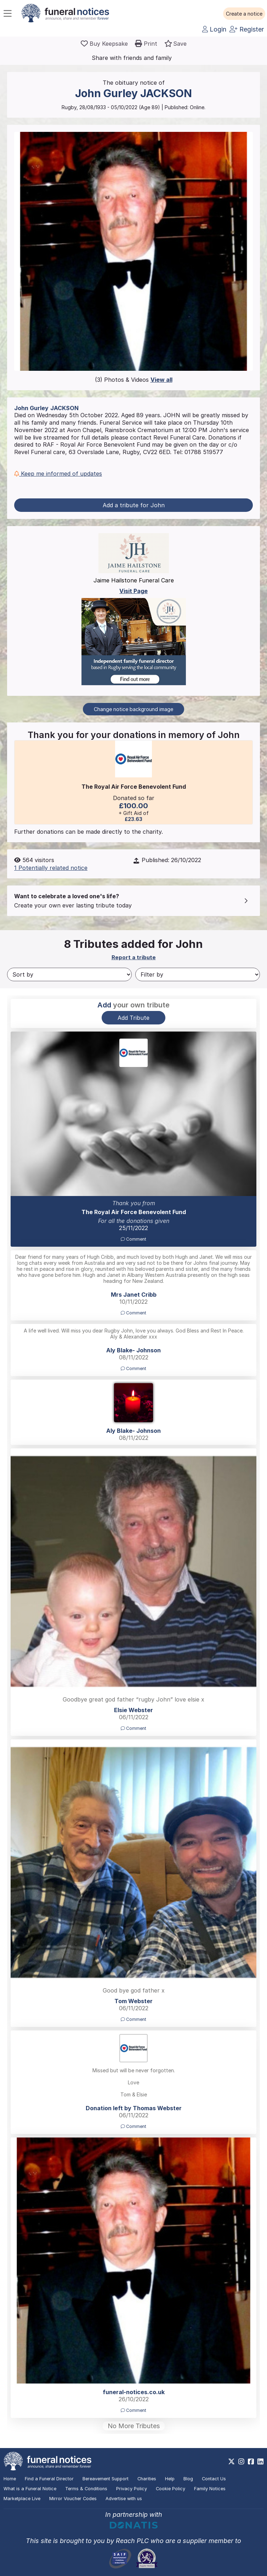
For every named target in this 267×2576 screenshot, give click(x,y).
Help (170, 2478)
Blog (188, 2478)
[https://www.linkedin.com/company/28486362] (260, 2461)
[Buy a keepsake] (104, 43)
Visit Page (133, 590)
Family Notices (210, 2488)
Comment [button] (133, 1239)
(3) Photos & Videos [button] (133, 379)
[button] (244, 13)
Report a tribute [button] (134, 957)
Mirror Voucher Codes (73, 2498)
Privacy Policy (131, 2488)
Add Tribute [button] (133, 1017)
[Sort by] (69, 974)
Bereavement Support (106, 2478)
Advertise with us (124, 2498)
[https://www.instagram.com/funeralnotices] (241, 2461)
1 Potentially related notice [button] (50, 867)
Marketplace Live (22, 2498)
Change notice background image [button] (133, 709)
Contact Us (214, 2478)
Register (246, 29)
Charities (146, 2478)
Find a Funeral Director (49, 2478)
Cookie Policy (170, 2488)
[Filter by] (197, 974)
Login (214, 29)
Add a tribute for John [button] (134, 505)
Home (10, 2478)
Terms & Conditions (86, 2488)
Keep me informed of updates (58, 473)
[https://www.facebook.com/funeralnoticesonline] (251, 2461)
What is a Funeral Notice (30, 2488)
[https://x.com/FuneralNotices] (231, 2461)
